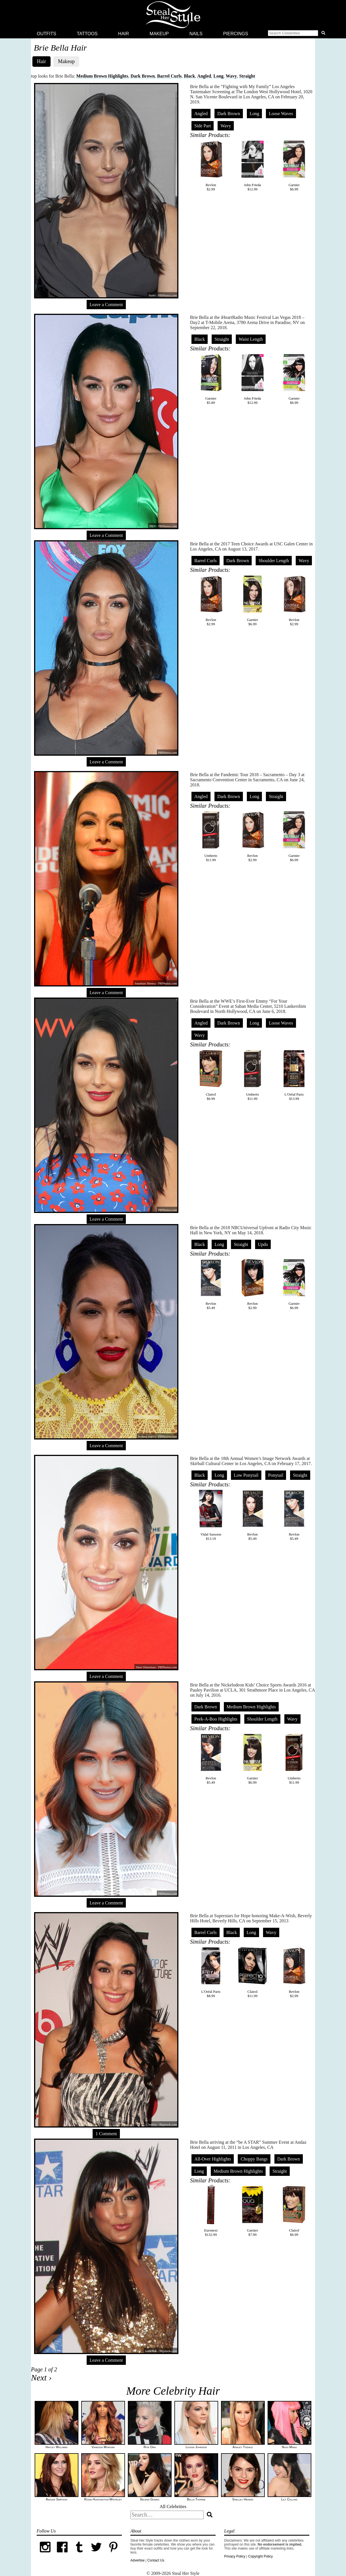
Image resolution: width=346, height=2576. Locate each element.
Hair (123, 33)
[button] (297, 34)
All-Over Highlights (212, 2159)
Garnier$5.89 (210, 379)
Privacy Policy (234, 2556)
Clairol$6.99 (210, 1075)
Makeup (159, 33)
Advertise (137, 2560)
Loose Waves (281, 113)
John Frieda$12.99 (252, 165)
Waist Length (251, 339)
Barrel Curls (169, 76)
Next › (41, 2377)
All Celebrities (173, 2506)
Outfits (46, 33)
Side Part (202, 125)
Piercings (235, 33)
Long (218, 76)
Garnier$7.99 (252, 2211)
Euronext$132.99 (210, 2211)
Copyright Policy (260, 2556)
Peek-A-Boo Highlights (215, 1719)
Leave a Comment (106, 304)
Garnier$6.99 (294, 165)
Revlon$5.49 (210, 1284)
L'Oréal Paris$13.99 (294, 1075)
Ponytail (275, 1475)
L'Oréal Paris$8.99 (210, 1972)
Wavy (231, 76)
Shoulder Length (274, 560)
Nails (196, 33)
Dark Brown (142, 76)
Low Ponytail (246, 1475)
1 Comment (106, 2133)
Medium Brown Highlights (102, 76)
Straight (247, 76)
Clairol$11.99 (252, 1972)
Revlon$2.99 (210, 165)
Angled (204, 76)
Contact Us (155, 2560)
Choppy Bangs (254, 2159)
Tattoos (87, 33)
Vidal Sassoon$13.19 (210, 1515)
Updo (263, 1244)
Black (189, 76)
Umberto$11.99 (210, 836)
